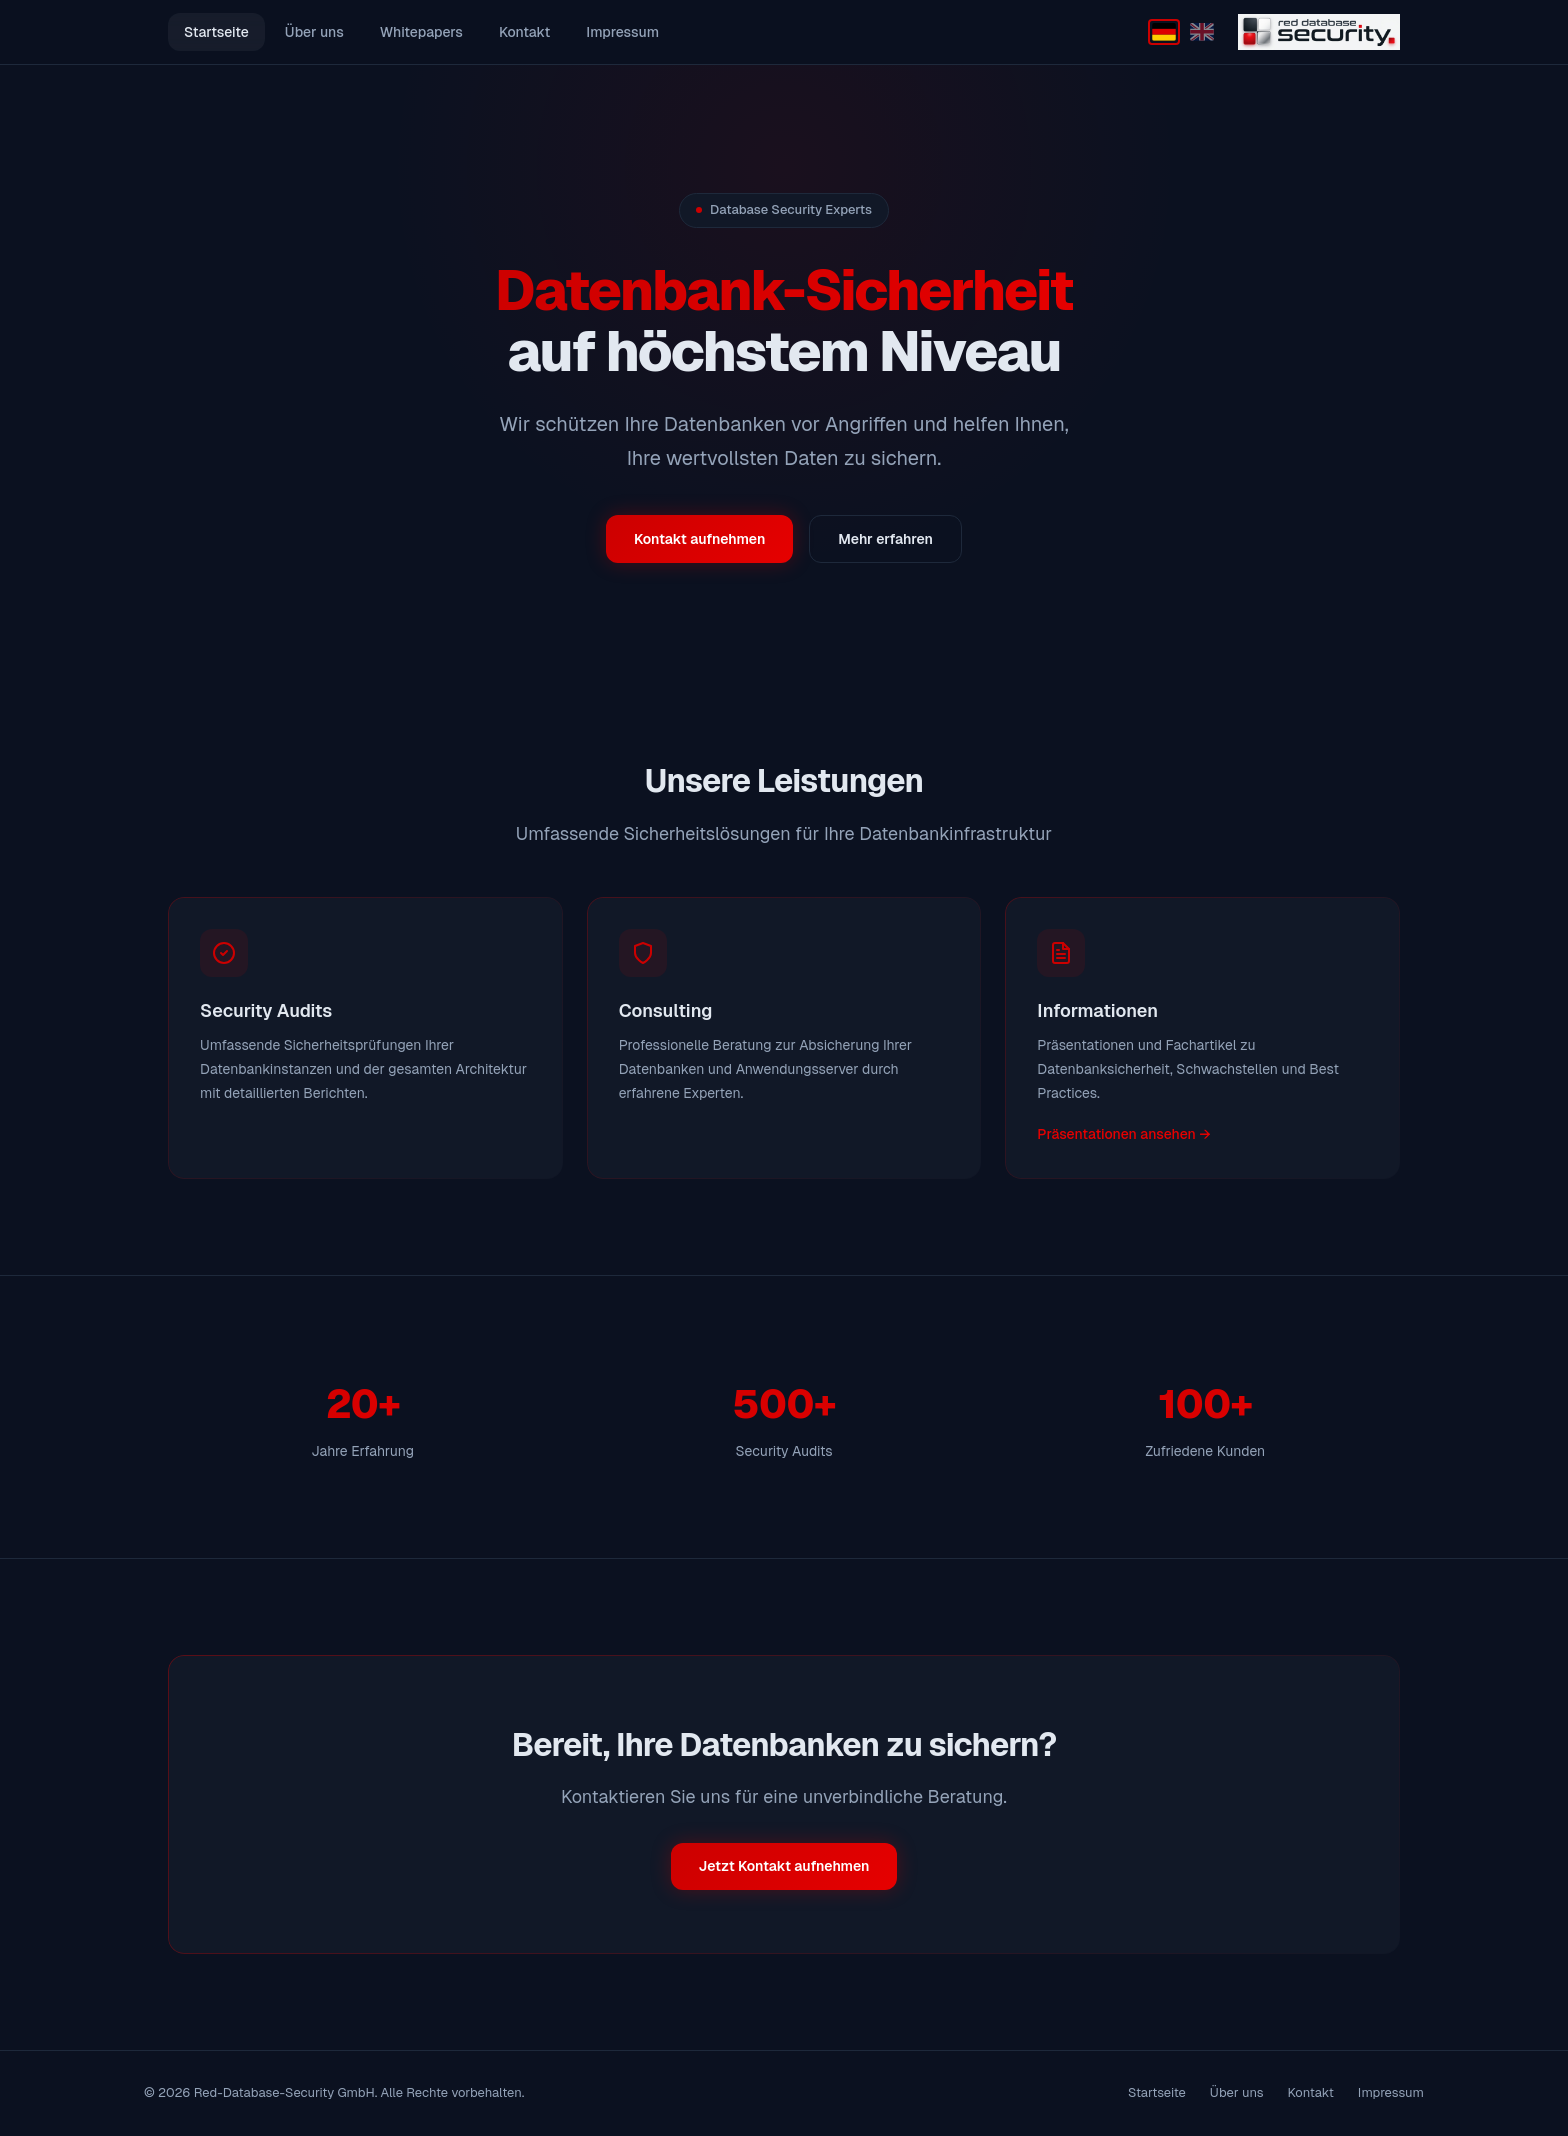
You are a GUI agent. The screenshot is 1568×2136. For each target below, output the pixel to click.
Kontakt (524, 32)
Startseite (216, 32)
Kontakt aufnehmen (699, 539)
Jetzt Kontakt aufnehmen (784, 1866)
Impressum (622, 32)
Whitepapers (421, 32)
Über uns (314, 32)
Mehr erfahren (885, 539)
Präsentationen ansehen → (1123, 1134)
